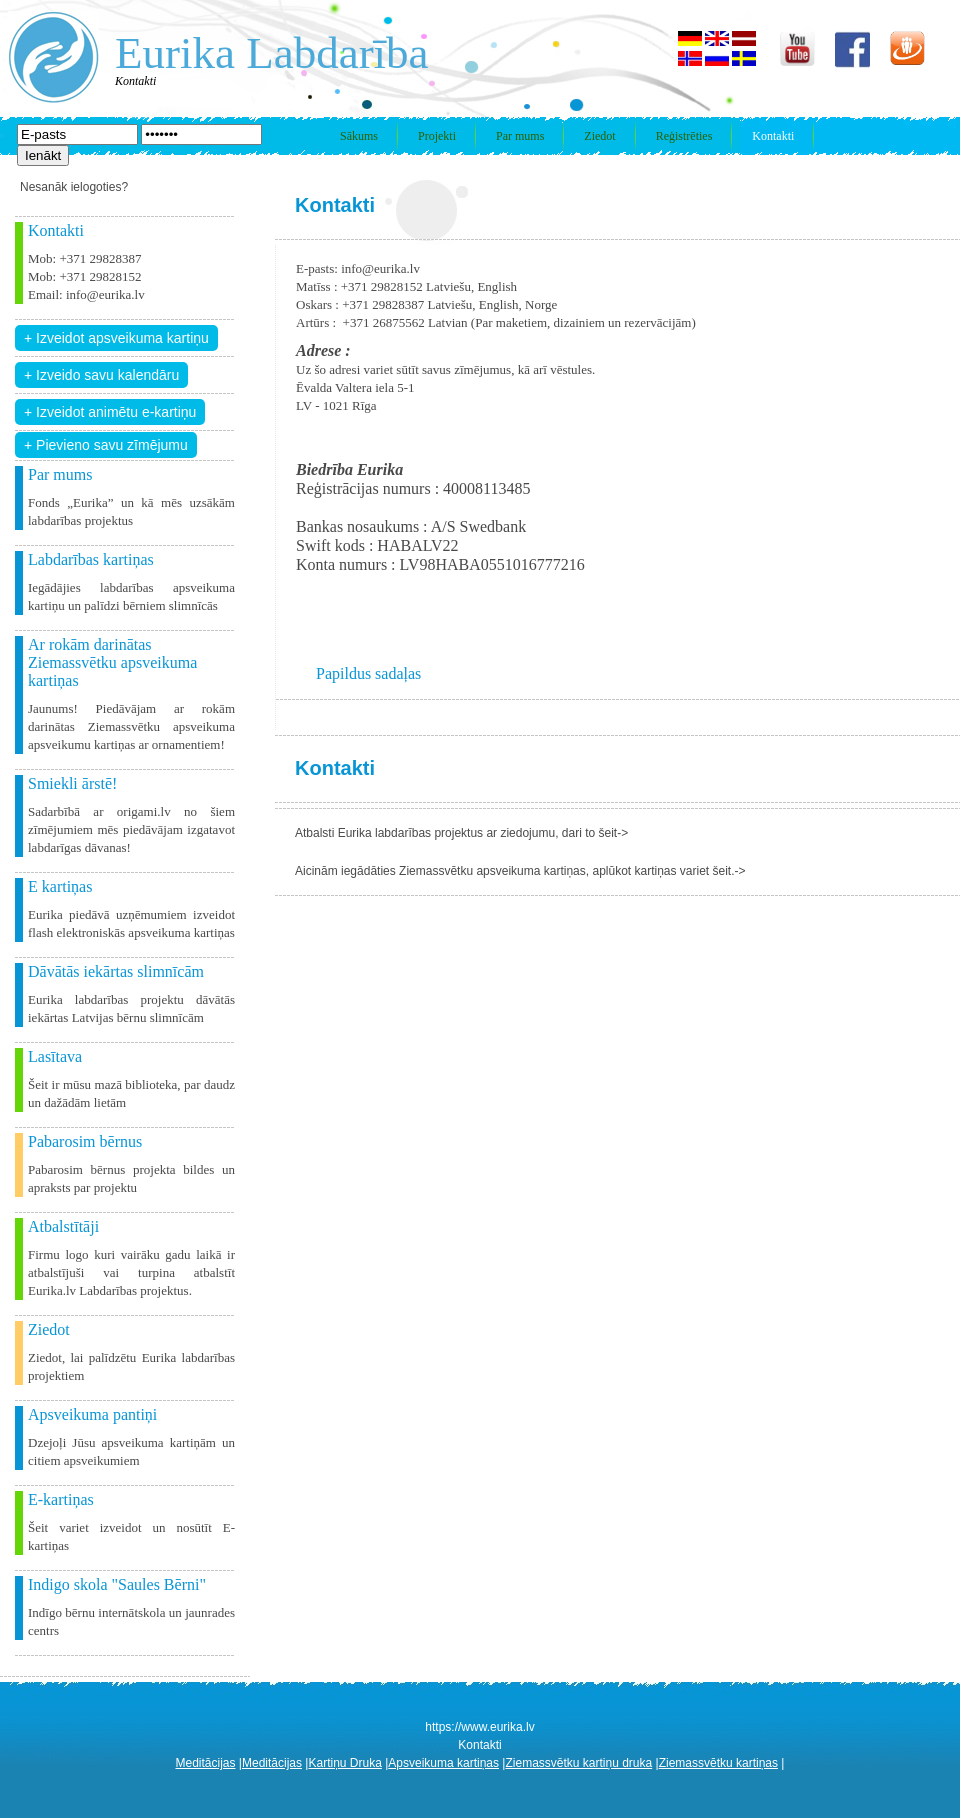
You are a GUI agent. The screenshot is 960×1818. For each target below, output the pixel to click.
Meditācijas (206, 1763)
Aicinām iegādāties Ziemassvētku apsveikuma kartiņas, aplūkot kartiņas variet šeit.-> (520, 871)
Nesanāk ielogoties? (74, 187)
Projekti (437, 136)
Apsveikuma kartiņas (443, 1763)
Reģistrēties (684, 136)
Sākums (359, 136)
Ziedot (599, 136)
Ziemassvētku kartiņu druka (578, 1763)
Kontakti (773, 136)
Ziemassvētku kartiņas (718, 1763)
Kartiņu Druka (344, 1763)
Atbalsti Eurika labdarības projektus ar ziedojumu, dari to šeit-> (461, 833)
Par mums (520, 136)
